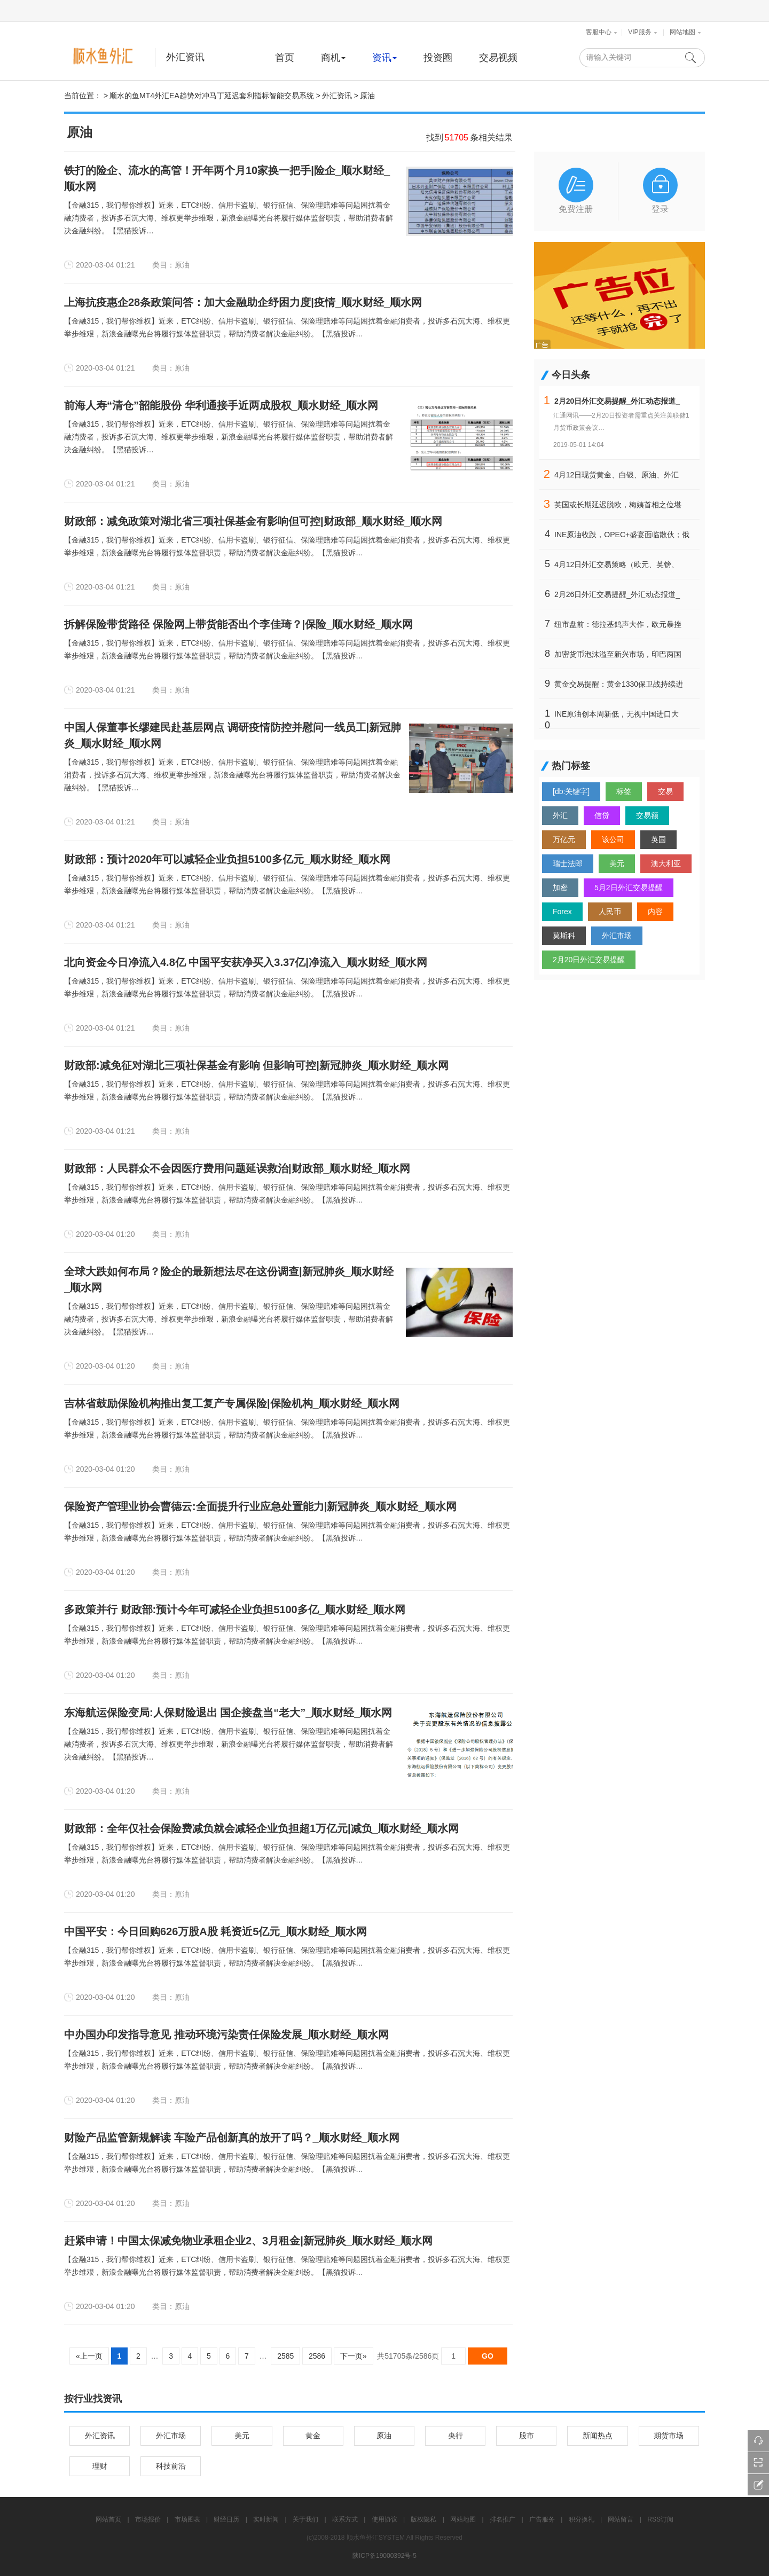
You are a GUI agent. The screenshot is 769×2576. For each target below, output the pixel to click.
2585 (285, 2356)
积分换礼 (581, 2519)
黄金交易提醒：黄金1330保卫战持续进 (618, 684)
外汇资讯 (185, 57)
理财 (99, 2466)
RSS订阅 (660, 2519)
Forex (562, 911)
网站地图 (682, 32)
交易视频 (498, 57)
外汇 (560, 815)
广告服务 (542, 2519)
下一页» (353, 2356)
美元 (616, 863)
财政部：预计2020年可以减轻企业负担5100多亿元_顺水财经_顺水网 (227, 859)
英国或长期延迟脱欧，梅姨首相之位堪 (617, 504)
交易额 (647, 815)
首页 (284, 57)
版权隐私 (423, 2519)
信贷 (601, 815)
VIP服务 (639, 32)
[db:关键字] (571, 791)
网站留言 (620, 2519)
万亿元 (564, 839)
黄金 (312, 2435)
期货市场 (669, 2435)
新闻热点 (598, 2435)
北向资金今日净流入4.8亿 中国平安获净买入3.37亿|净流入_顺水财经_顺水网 (245, 962)
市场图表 (187, 2519)
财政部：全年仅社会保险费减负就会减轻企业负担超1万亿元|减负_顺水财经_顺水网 (261, 1828)
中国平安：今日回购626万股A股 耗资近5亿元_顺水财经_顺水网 (215, 1931)
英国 (658, 839)
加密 (560, 887)
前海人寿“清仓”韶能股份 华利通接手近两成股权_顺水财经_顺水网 (221, 405)
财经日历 (226, 2519)
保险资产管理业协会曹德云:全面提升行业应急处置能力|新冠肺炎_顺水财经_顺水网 (260, 1506)
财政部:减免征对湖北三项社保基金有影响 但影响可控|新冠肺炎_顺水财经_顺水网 (256, 1065)
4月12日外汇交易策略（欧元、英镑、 (616, 564)
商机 (333, 57)
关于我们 (305, 2519)
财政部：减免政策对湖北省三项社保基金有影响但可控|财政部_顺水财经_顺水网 (253, 521)
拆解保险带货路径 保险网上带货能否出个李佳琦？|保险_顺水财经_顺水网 (238, 624)
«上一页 (89, 2356)
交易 (665, 791)
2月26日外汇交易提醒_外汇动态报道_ (617, 594)
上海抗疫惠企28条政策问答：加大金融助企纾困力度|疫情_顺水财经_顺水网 (243, 302)
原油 (367, 95)
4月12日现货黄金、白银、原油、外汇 (616, 474)
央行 (455, 2435)
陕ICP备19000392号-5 (384, 2555)
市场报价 (148, 2519)
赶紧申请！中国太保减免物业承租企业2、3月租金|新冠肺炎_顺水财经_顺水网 (248, 2241)
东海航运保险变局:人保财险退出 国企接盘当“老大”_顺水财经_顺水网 (228, 1712)
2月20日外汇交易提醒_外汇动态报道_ (617, 401)
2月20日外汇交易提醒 (589, 959)
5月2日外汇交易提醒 (628, 887)
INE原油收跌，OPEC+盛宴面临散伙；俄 (621, 534)
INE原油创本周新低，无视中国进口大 (616, 714)
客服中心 (598, 32)
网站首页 (108, 2519)
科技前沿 (171, 2466)
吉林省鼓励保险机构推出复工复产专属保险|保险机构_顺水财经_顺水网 (231, 1403)
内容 (655, 911)
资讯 (384, 57)
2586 (317, 2356)
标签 (623, 791)
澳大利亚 (666, 863)
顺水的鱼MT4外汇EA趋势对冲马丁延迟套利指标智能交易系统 (211, 95)
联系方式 (345, 2519)
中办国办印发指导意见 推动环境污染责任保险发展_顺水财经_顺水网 (226, 2034)
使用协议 (384, 2519)
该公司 (613, 839)
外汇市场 (617, 935)
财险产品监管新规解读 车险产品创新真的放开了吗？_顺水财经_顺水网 (231, 2137)
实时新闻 (266, 2519)
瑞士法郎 (568, 863)
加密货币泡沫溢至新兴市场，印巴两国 (617, 654)
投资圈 (437, 57)
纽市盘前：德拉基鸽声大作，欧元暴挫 (617, 624)
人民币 (610, 911)
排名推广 (502, 2519)
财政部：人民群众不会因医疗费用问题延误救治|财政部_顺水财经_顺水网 (237, 1168)
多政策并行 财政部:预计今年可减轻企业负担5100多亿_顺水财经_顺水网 (234, 1609)
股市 (526, 2435)
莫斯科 (564, 935)
